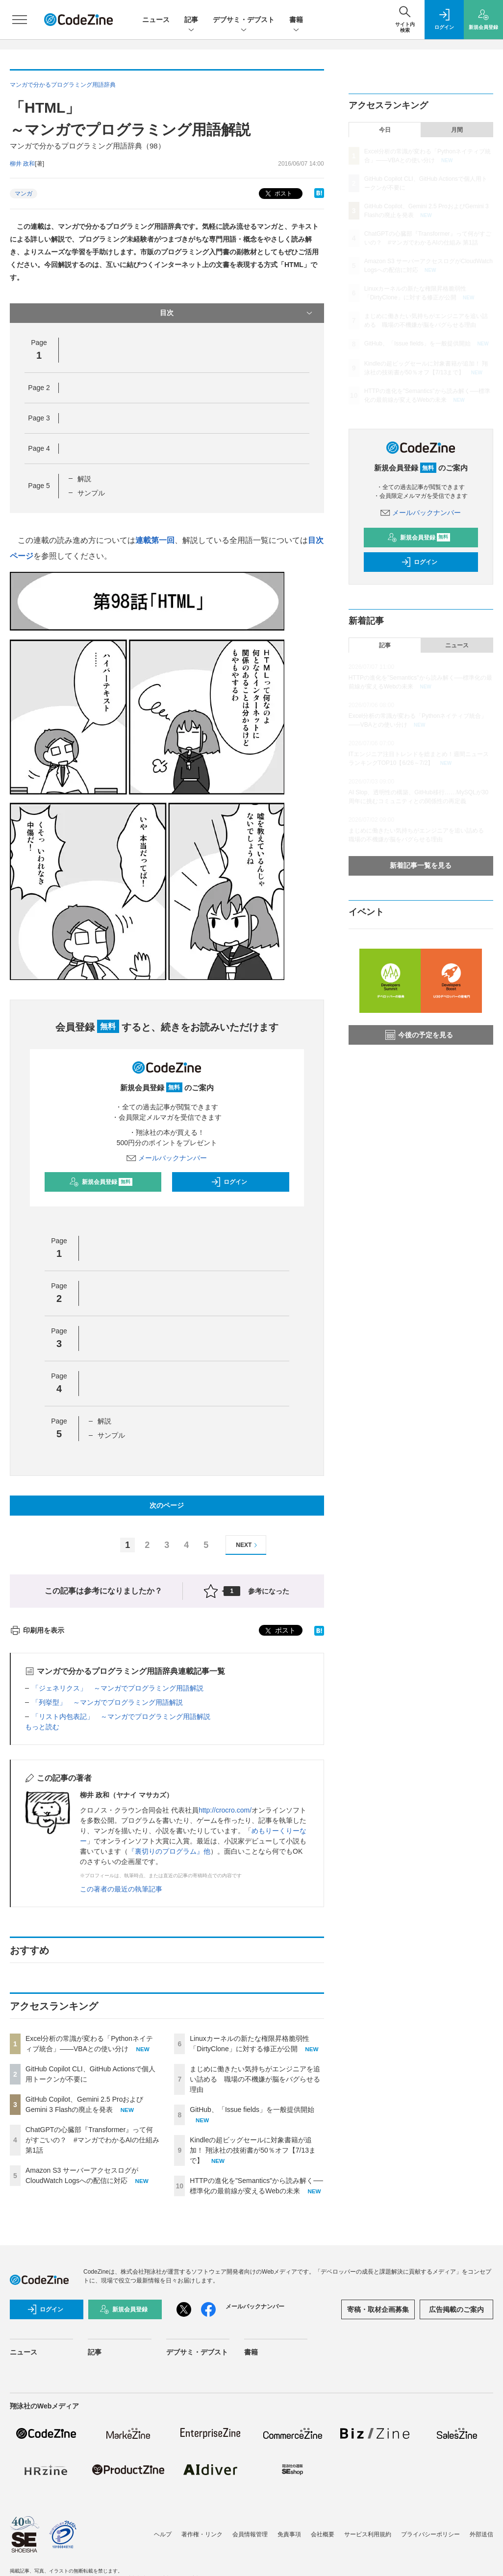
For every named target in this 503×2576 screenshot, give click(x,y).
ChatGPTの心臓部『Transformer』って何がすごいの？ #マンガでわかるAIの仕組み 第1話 (92, 2140)
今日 (385, 129)
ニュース (156, 20)
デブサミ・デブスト (244, 20)
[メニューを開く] (19, 19)
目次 (237, 313)
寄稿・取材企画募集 (378, 2309)
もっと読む (42, 1727)
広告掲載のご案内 (456, 2309)
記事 (191, 20)
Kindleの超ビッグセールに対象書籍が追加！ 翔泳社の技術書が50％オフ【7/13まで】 (253, 2150)
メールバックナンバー (166, 1158)
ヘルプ (163, 2534)
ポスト (277, 194)
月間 (457, 129)
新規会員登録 (100, 1182)
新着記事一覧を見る (421, 865)
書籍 (296, 20)
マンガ (23, 193)
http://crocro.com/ (225, 1810)
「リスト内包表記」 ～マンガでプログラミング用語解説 (121, 1716)
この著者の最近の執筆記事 (121, 1889)
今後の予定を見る (419, 1035)
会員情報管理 (250, 2534)
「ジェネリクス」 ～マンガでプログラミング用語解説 (117, 1688)
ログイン (229, 1182)
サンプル (91, 493)
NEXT (248, 1545)
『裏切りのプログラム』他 (169, 1851)
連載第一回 (155, 540)
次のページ (167, 1505)
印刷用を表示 (37, 1630)
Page (39, 388)
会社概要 (322, 2534)
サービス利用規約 (367, 2534)
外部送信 (481, 2534)
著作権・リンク (202, 2534)
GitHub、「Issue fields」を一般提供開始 (252, 2109)
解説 (84, 479)
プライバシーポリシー (430, 2534)
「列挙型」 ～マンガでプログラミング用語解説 (107, 1702)
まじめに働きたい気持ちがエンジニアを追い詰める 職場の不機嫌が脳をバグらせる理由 (255, 2079)
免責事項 (289, 2534)
